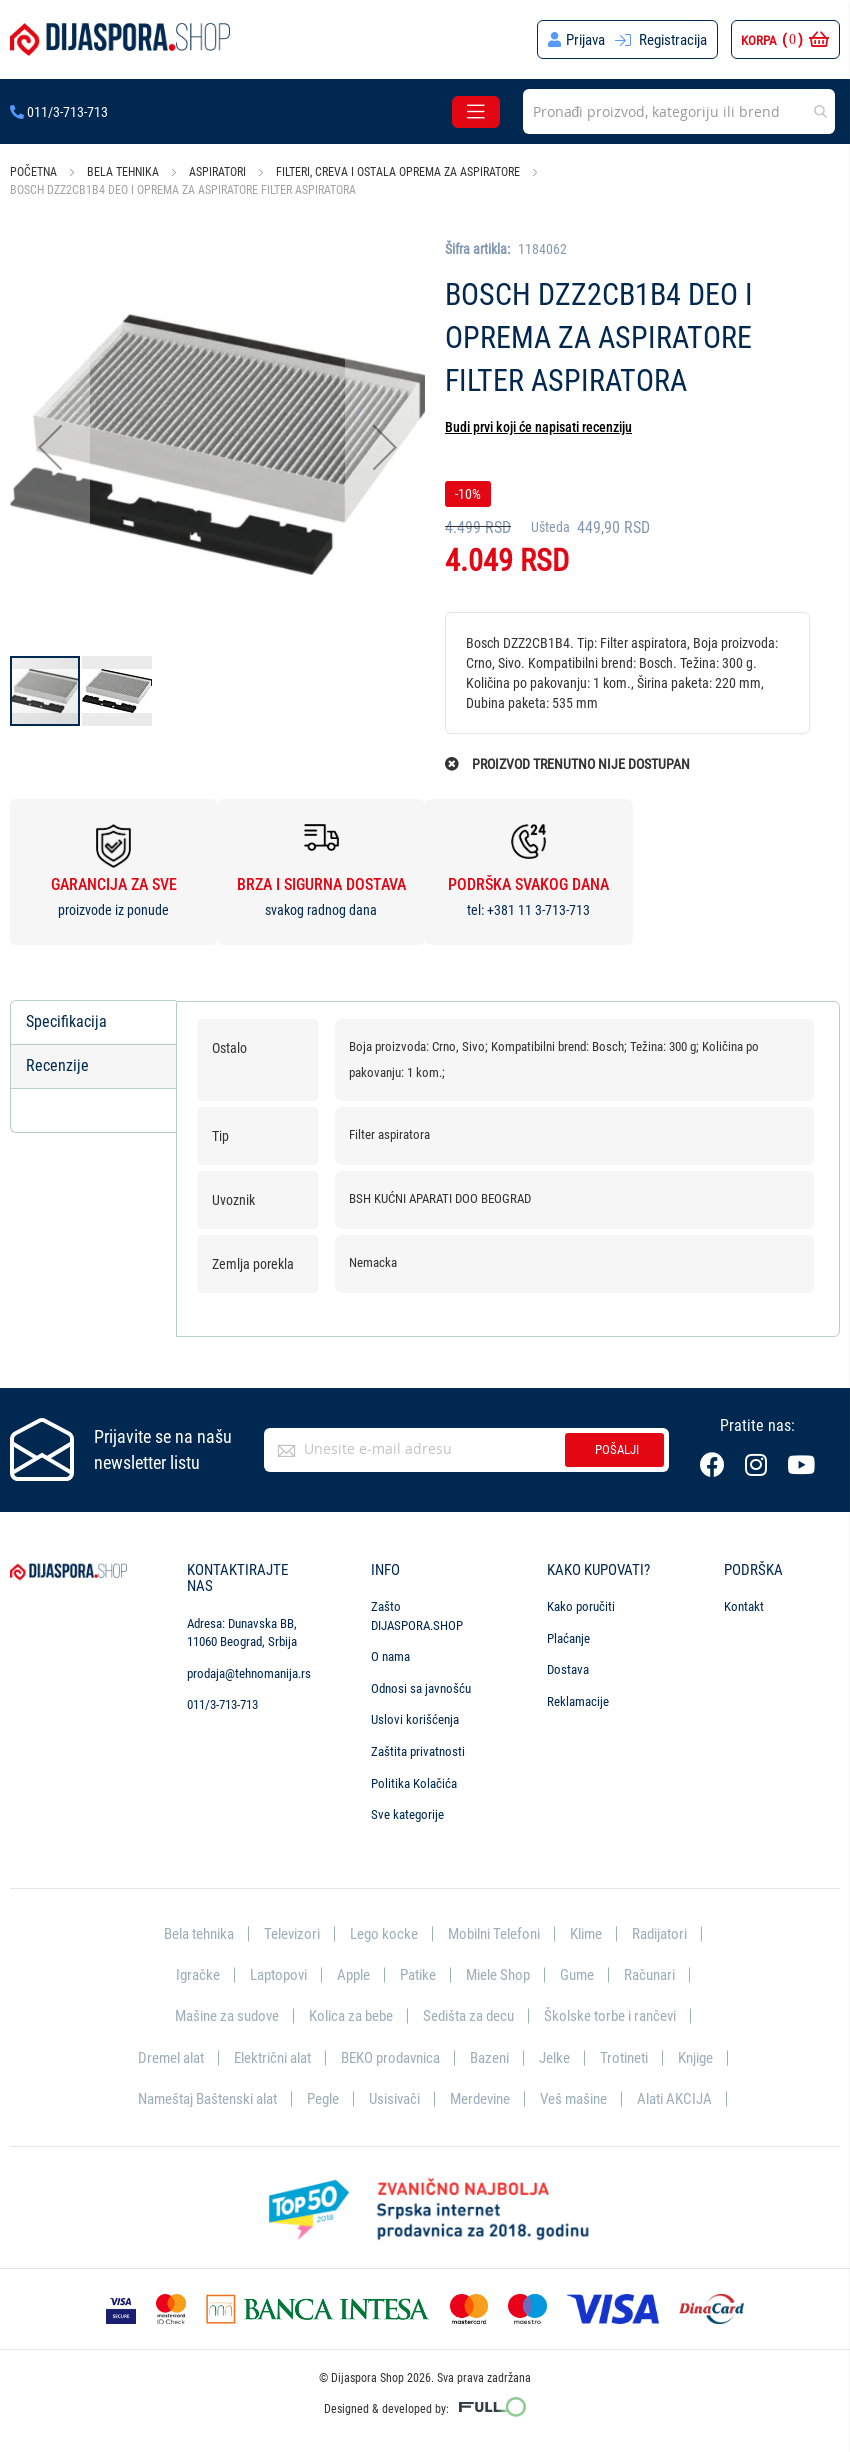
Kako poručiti (581, 1606)
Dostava (568, 1669)
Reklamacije (578, 1701)
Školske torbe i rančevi (610, 2016)
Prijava (585, 40)
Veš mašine (573, 2099)
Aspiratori (217, 172)
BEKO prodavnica (390, 2058)
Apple (353, 1975)
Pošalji (617, 1449)
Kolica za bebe (351, 2016)
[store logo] (120, 39)
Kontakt (744, 1606)
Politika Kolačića (414, 1783)
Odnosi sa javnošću (421, 1688)
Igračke (198, 1975)
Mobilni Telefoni (494, 1934)
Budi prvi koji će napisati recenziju (538, 427)
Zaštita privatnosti (418, 1751)
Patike (418, 1975)
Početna (33, 172)
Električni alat (272, 2058)
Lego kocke (384, 1934)
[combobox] (679, 111)
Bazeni (489, 2058)
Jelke (554, 2058)
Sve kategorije (407, 1814)
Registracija (673, 40)
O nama (390, 1656)
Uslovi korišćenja (415, 1719)
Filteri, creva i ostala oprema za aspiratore (398, 172)
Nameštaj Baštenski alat (207, 2099)
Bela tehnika (123, 172)
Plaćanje (568, 1638)
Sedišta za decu (468, 2016)
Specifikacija (66, 1021)
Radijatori (659, 1934)
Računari (649, 1975)
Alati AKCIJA (674, 2099)
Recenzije (57, 1065)
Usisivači (394, 2099)
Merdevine (480, 2099)
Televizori (292, 1934)
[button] (50, 446)
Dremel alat (171, 2058)
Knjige (695, 2058)
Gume (577, 1975)
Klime (586, 1934)
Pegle (323, 2099)
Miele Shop (498, 1975)
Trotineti (624, 2058)
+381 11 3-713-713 (538, 910)
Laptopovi (278, 1975)
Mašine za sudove (227, 2016)
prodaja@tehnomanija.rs (249, 1673)
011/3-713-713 (59, 112)
